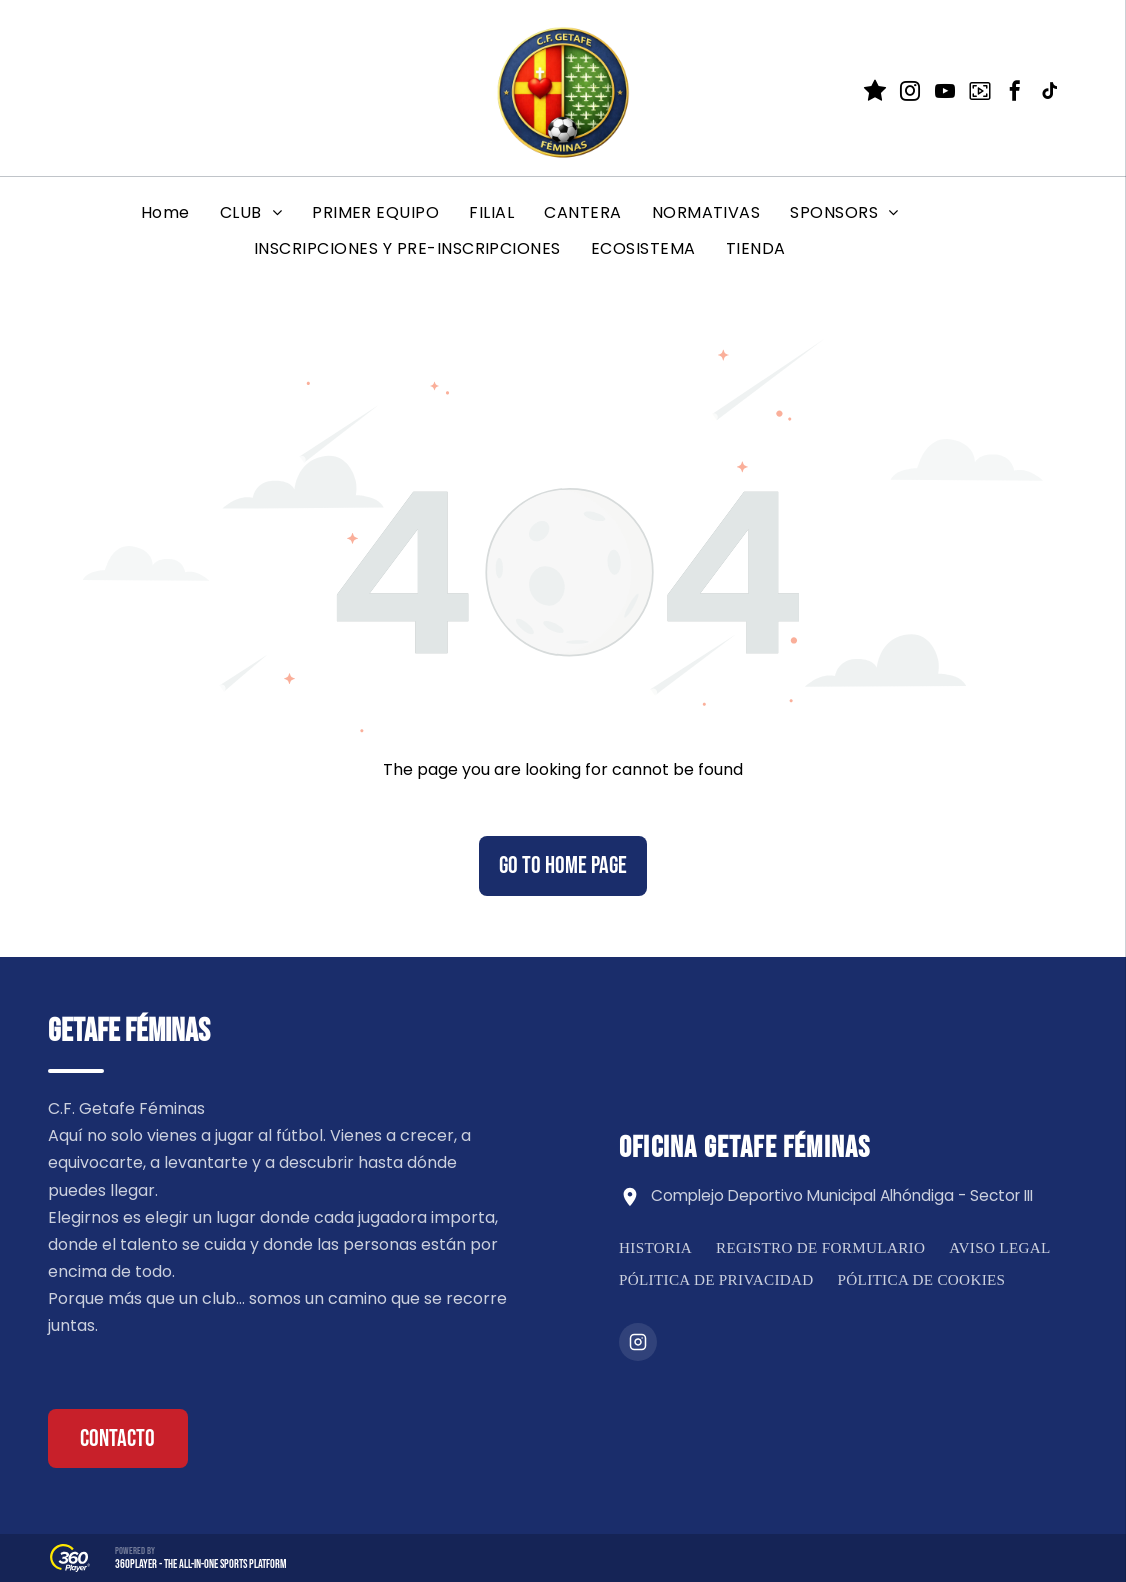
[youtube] (945, 93)
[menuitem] (165, 212)
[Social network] (875, 93)
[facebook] (1015, 93)
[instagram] (910, 93)
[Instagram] (638, 1342)
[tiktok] (1050, 93)
